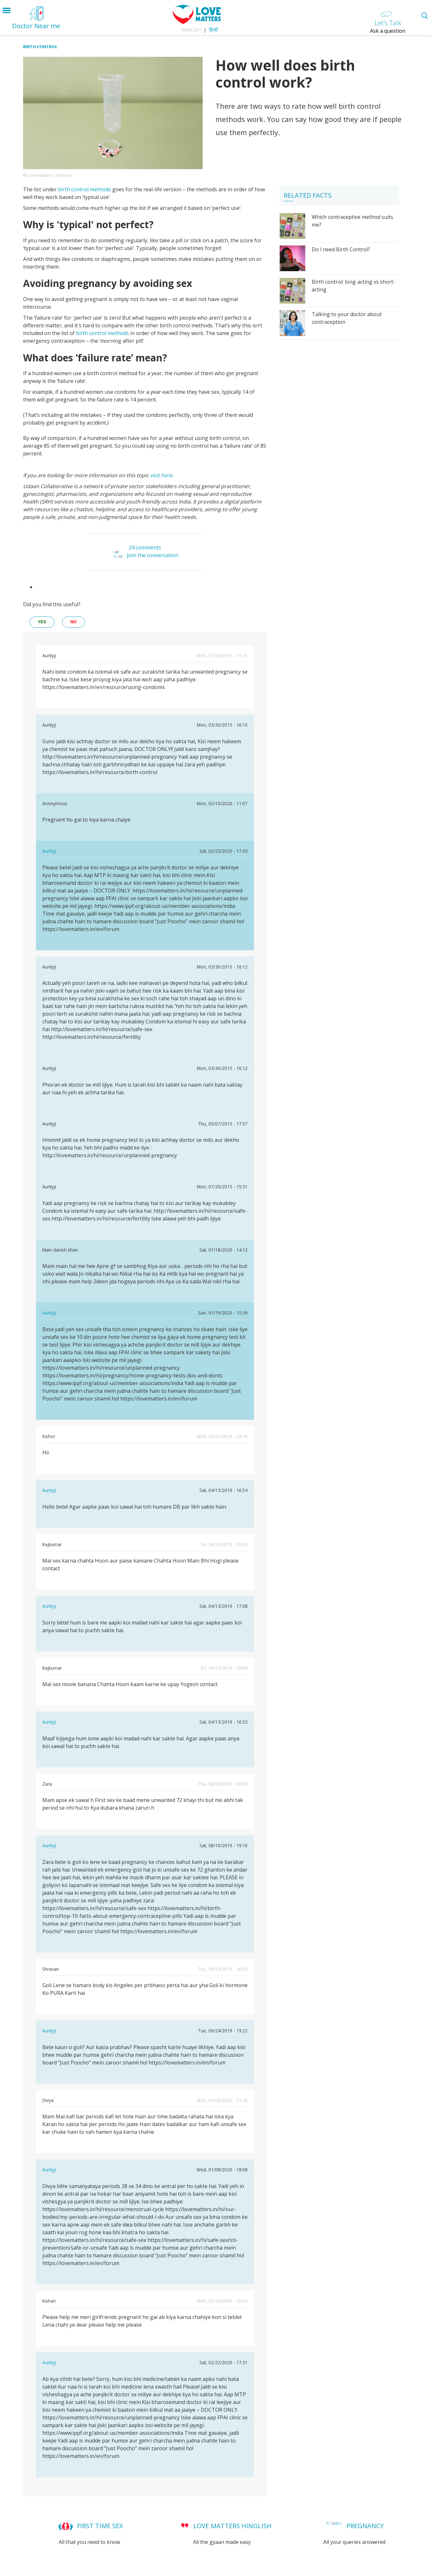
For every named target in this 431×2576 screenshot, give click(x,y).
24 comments (145, 547)
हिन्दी (213, 30)
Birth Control (40, 46)
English (191, 30)
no (74, 621)
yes (42, 621)
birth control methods (84, 189)
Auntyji (49, 851)
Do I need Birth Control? (341, 249)
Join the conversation (152, 555)
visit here (161, 475)
